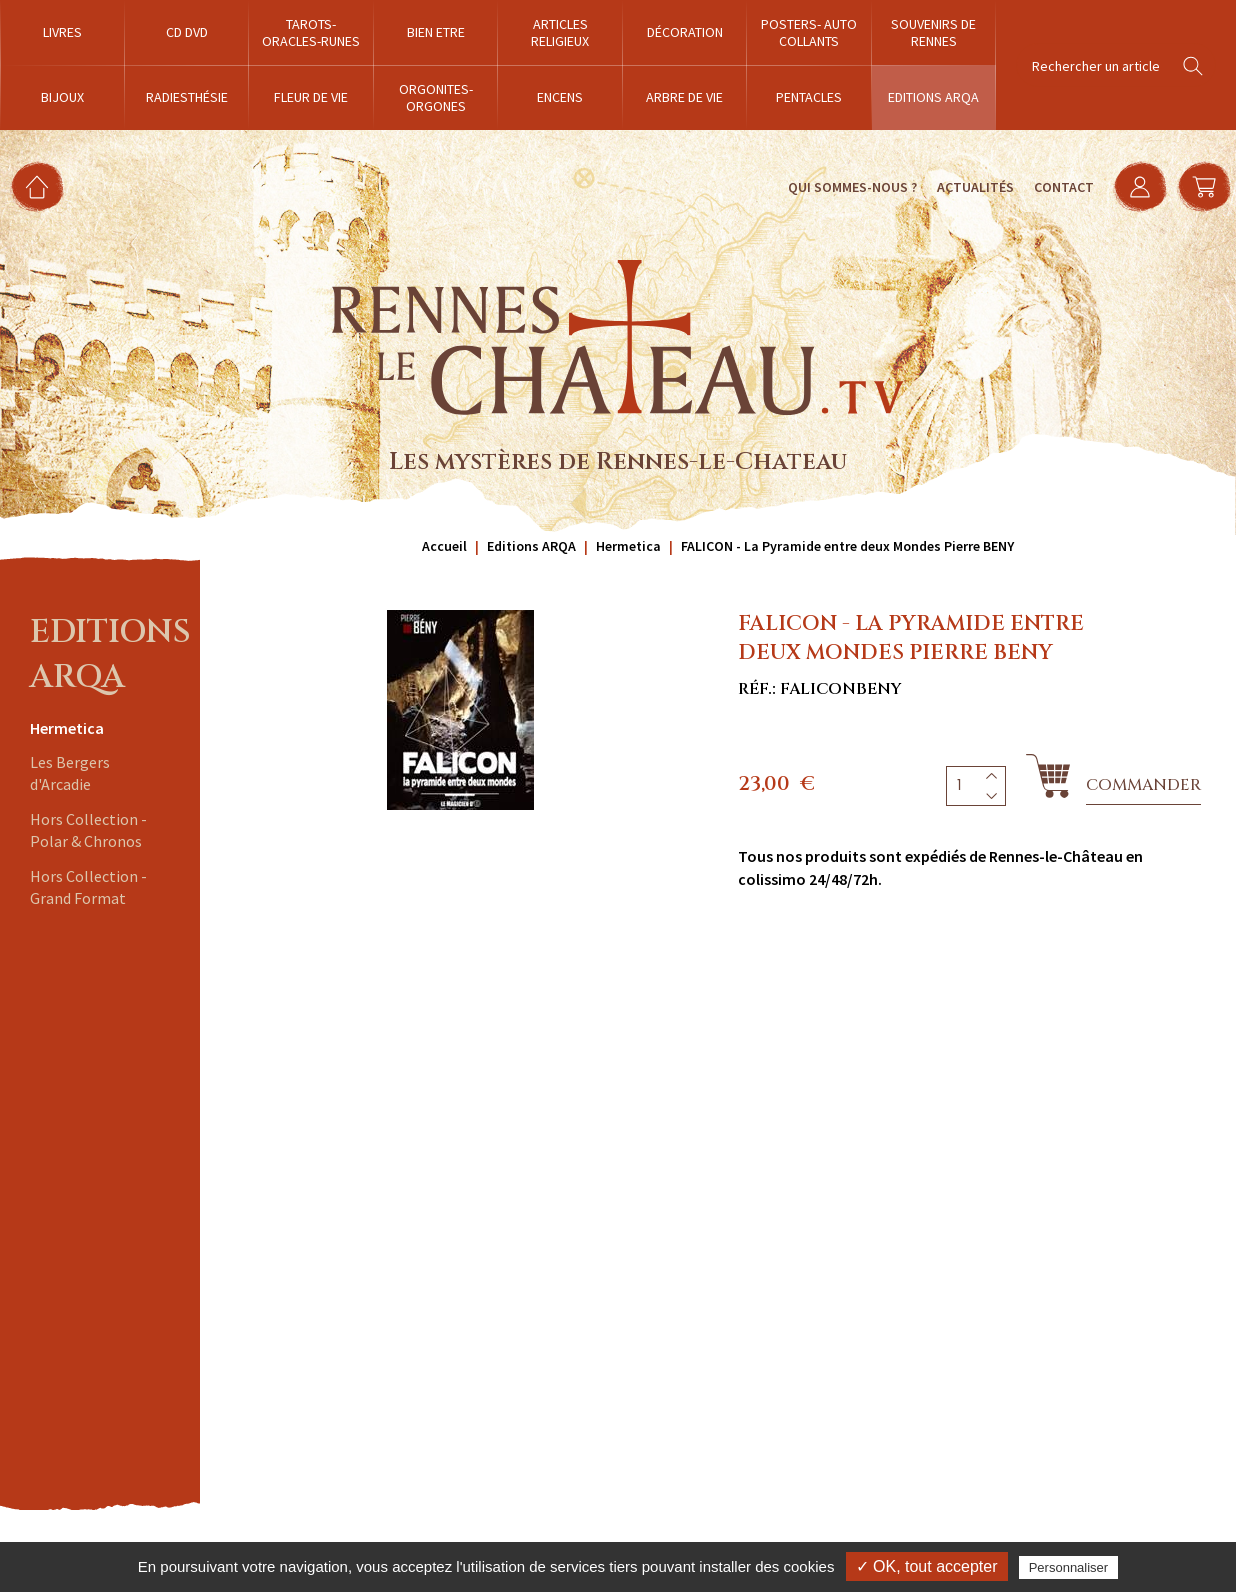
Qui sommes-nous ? (851, 187)
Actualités (974, 187)
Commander (1143, 785)
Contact (1063, 187)
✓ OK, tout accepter (927, 1566)
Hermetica (67, 728)
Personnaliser (1069, 1567)
